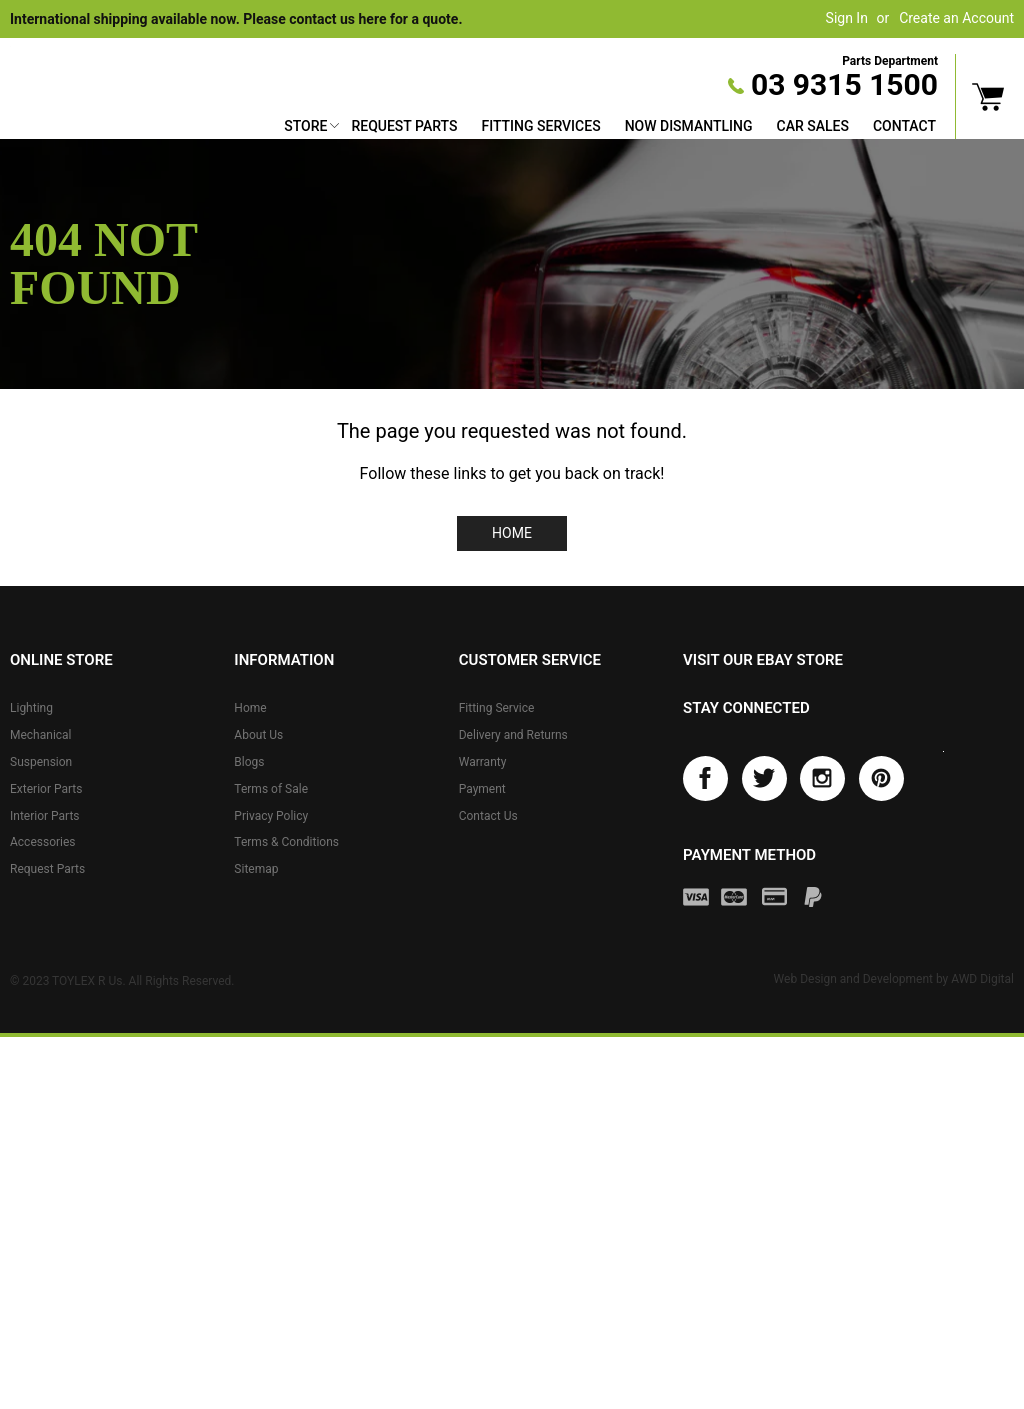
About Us (258, 735)
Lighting (31, 708)
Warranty (483, 762)
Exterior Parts (46, 789)
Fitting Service (497, 708)
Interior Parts (45, 816)
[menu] (610, 128)
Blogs (249, 762)
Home (512, 533)
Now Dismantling (689, 126)
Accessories (43, 842)
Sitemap (256, 869)
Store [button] (305, 126)
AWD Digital (982, 979)
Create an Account (956, 18)
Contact (904, 126)
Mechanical (41, 735)
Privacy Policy (271, 816)
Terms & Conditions (286, 842)
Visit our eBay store (763, 660)
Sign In (847, 18)
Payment (482, 789)
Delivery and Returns (513, 735)
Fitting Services (540, 126)
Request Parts (404, 126)
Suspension (41, 762)
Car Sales (813, 126)
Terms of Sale (271, 789)
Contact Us (488, 816)
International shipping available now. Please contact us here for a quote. (236, 19)
